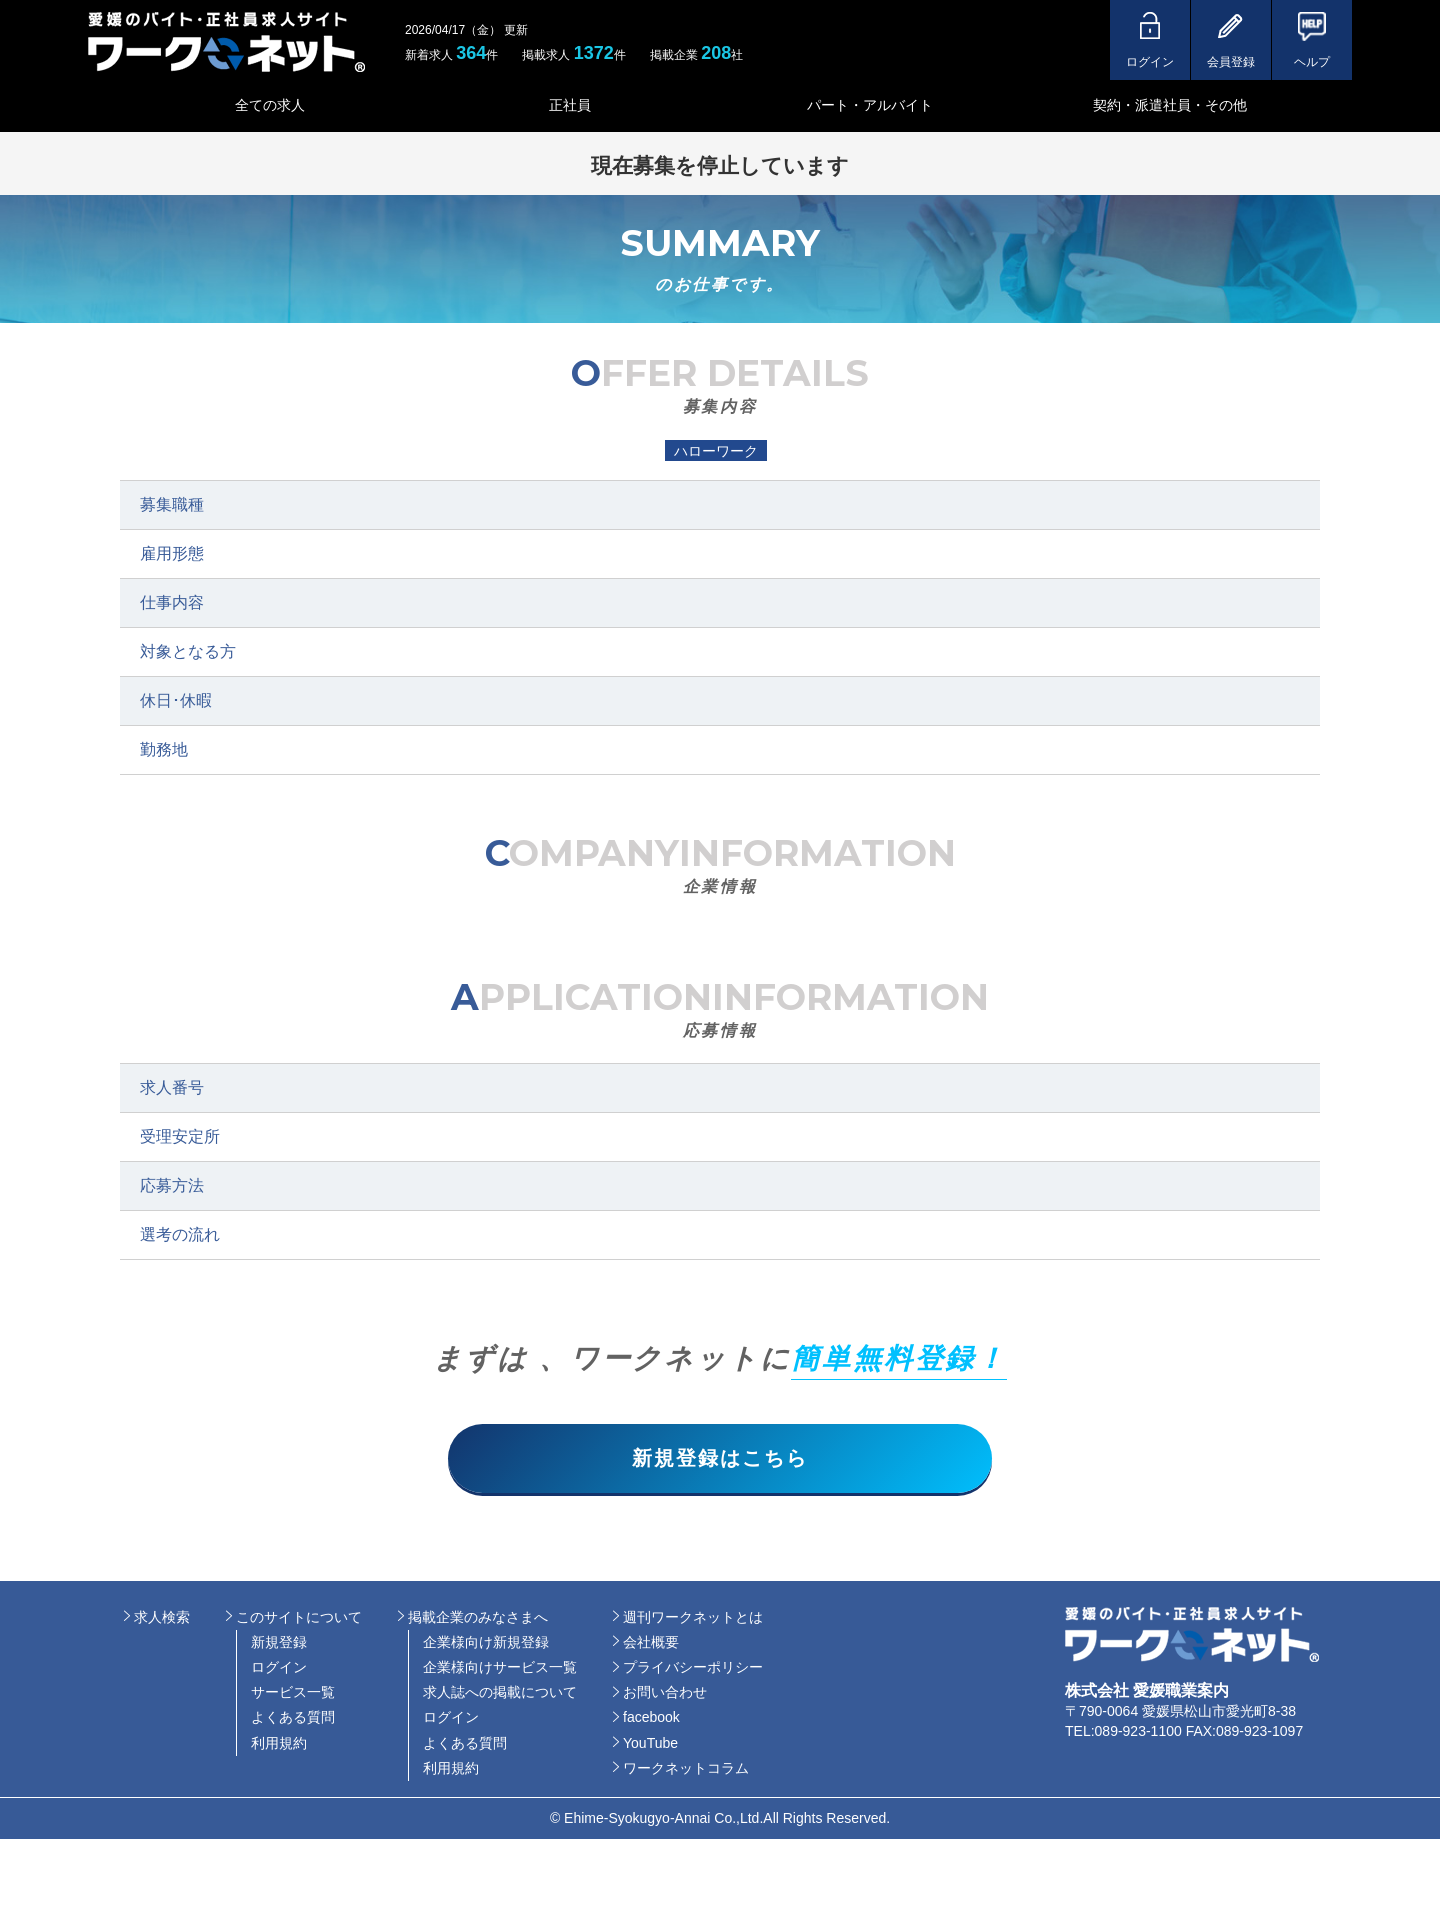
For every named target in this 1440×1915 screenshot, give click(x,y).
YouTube (650, 1744)
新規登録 (279, 1644)
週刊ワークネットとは (693, 1618)
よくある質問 (293, 1719)
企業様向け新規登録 (486, 1644)
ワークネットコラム (686, 1770)
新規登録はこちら (720, 1459)
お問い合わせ (665, 1694)
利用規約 (279, 1744)
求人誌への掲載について (500, 1694)
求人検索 (162, 1618)
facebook (651, 1719)
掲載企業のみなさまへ (478, 1618)
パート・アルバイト (870, 105)
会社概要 (651, 1644)
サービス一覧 (293, 1694)
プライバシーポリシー (693, 1669)
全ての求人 (270, 105)
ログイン (279, 1669)
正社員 (570, 105)
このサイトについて (299, 1618)
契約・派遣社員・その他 (1170, 105)
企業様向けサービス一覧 (500, 1669)
